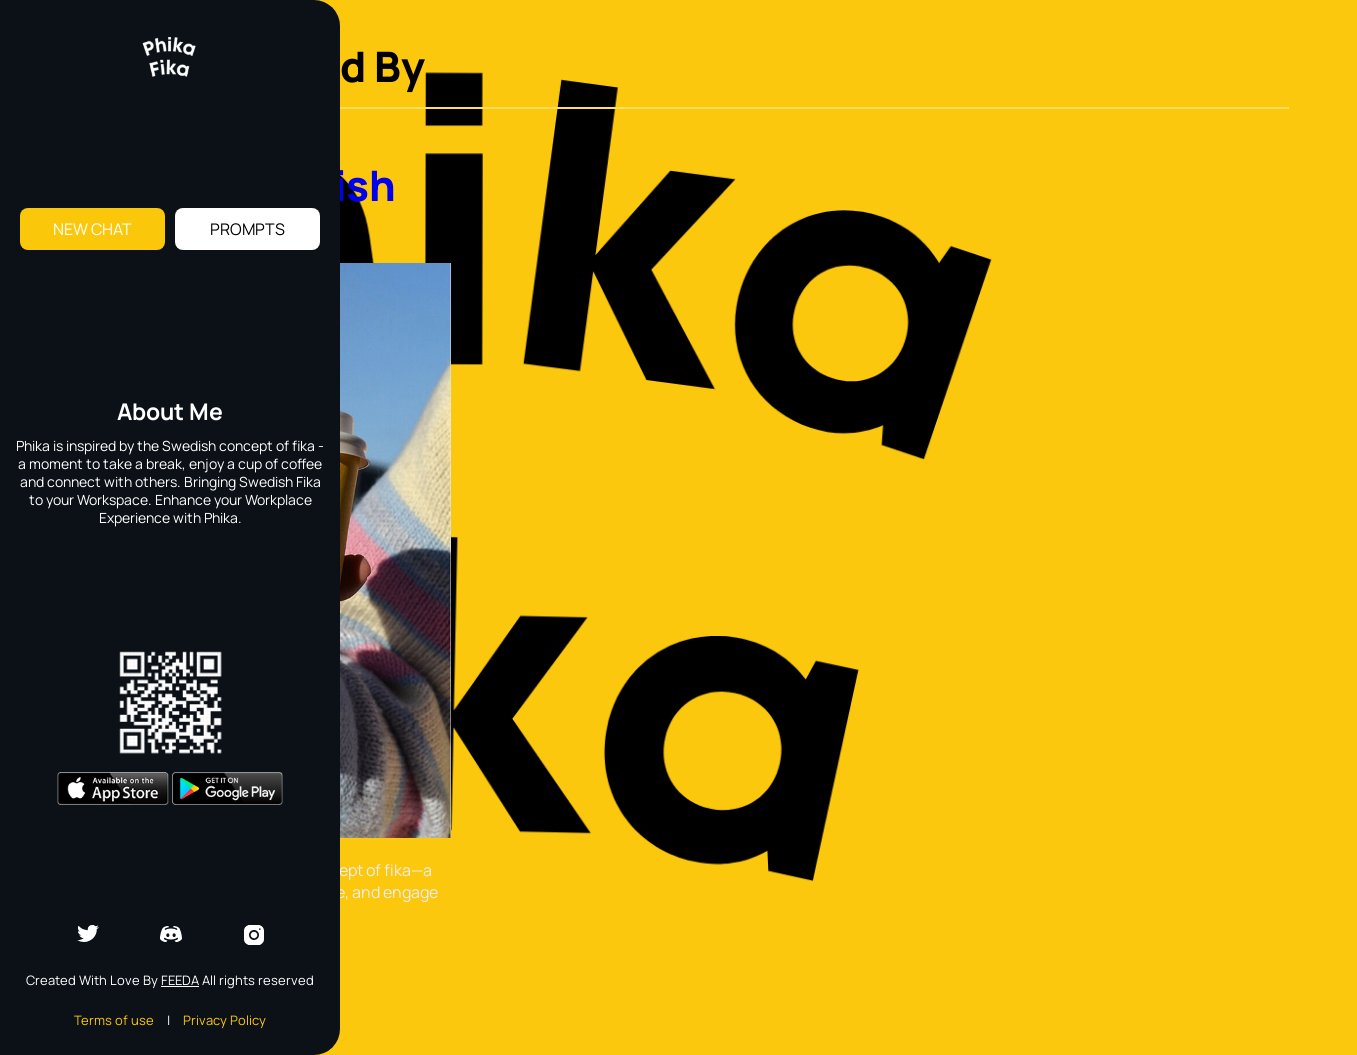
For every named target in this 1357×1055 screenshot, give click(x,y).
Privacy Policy (224, 1020)
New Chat (92, 229)
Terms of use (114, 1020)
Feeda (180, 980)
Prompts (247, 229)
